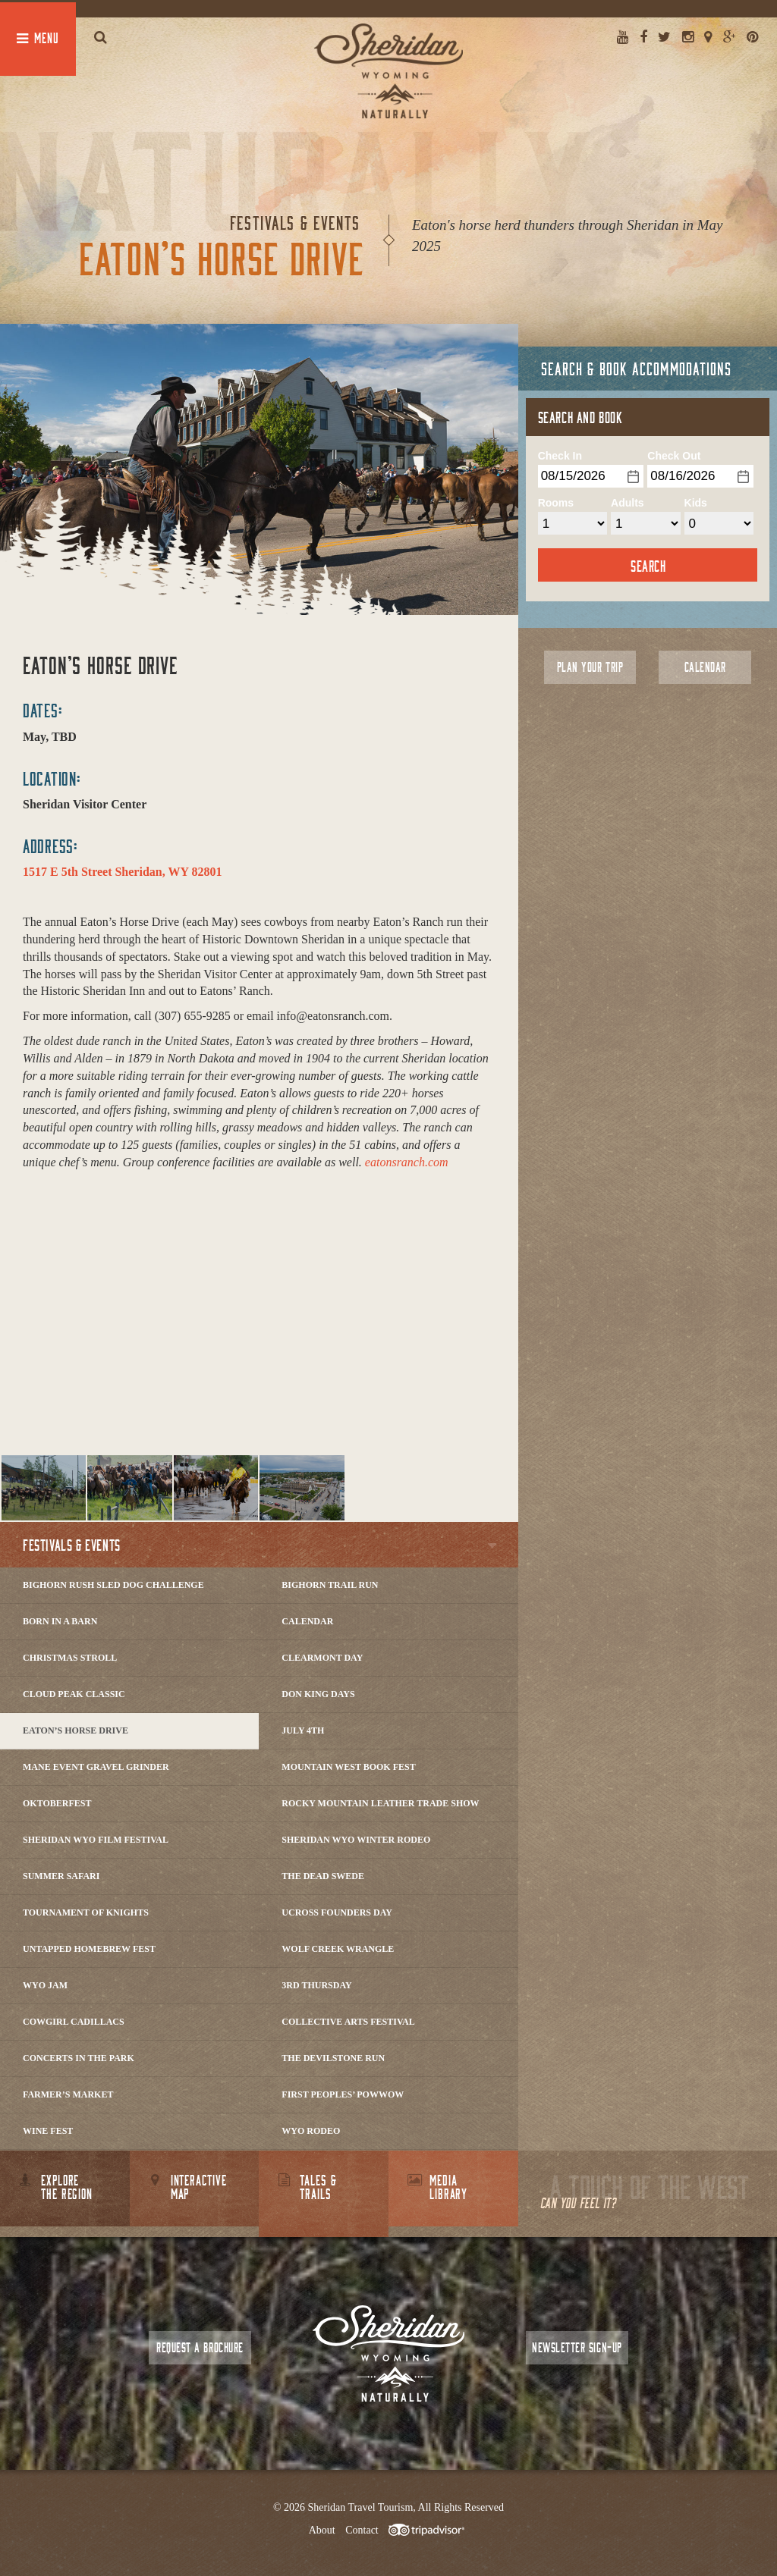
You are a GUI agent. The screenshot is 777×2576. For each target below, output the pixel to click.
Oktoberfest (57, 1803)
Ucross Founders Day (337, 1912)
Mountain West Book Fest (348, 1767)
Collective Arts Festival (348, 2021)
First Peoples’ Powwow (343, 2094)
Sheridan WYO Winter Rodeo (356, 1839)
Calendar (307, 1621)
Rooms (556, 503)
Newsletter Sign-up (576, 2347)
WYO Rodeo (311, 2131)
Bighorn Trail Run (330, 1585)
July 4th (303, 1730)
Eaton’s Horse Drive (75, 1730)
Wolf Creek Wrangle (338, 1949)
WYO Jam (45, 1985)
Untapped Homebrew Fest (89, 1949)
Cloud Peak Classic (74, 1694)
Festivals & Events (72, 1544)
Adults (627, 503)
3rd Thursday (316, 1985)
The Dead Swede (323, 1876)
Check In (560, 456)
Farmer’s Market (68, 2094)
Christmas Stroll (70, 1657)
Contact (362, 2530)
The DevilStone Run (333, 2058)
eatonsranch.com (406, 1162)
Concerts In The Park (78, 2058)
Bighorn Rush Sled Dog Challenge (113, 1585)
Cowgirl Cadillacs (73, 2021)
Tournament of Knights (86, 1912)
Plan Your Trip (590, 666)
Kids (695, 503)
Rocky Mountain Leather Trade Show (380, 1803)
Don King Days (318, 1694)
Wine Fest (48, 2131)
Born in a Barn (60, 1621)
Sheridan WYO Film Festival (95, 1839)
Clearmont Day (322, 1657)
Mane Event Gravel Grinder (96, 1767)
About (322, 2530)
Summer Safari (61, 1876)
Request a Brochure (199, 2347)
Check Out (673, 456)
